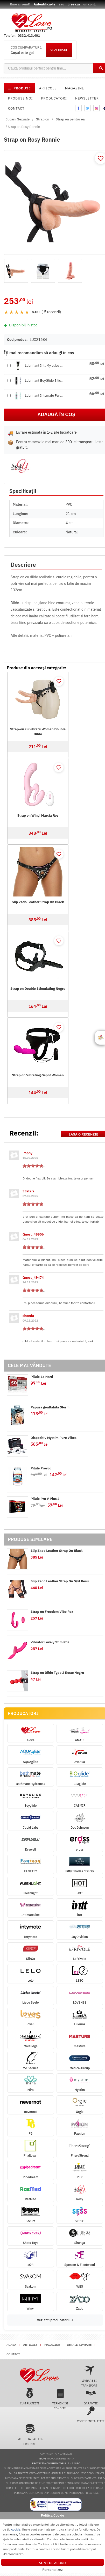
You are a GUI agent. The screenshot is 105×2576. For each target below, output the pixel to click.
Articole (48, 88)
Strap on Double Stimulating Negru (37, 988)
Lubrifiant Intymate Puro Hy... (44, 395)
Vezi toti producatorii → (55, 2320)
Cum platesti (29, 2396)
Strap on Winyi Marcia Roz (37, 815)
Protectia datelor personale (29, 2435)
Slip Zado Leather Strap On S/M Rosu (60, 1581)
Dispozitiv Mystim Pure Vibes (53, 1438)
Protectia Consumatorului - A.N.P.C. (56, 2463)
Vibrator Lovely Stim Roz (50, 1642)
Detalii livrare (79, 2345)
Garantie (91, 2396)
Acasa (11, 2345)
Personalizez (52, 2569)
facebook (78, 108)
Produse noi (20, 98)
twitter (87, 108)
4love (42, 2458)
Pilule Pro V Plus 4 (45, 1499)
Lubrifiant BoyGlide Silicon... (44, 380)
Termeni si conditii (60, 2399)
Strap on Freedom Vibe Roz (52, 1611)
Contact (16, 108)
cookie (15, 2529)
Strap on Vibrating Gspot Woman (38, 1075)
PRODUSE (19, 88)
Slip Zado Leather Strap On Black (38, 902)
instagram (96, 108)
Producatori (54, 98)
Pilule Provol (41, 1468)
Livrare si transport (89, 2376)
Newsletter (87, 98)
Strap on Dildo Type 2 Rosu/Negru (57, 1672)
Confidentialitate (91, 2414)
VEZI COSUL (59, 50)
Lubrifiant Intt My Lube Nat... (44, 365)
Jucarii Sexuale (18, 119)
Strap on (42, 119)
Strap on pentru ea (70, 119)
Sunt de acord (52, 2562)
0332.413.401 (29, 35)
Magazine (74, 88)
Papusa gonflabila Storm (50, 1407)
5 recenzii (52, 312)
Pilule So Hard (42, 1377)
